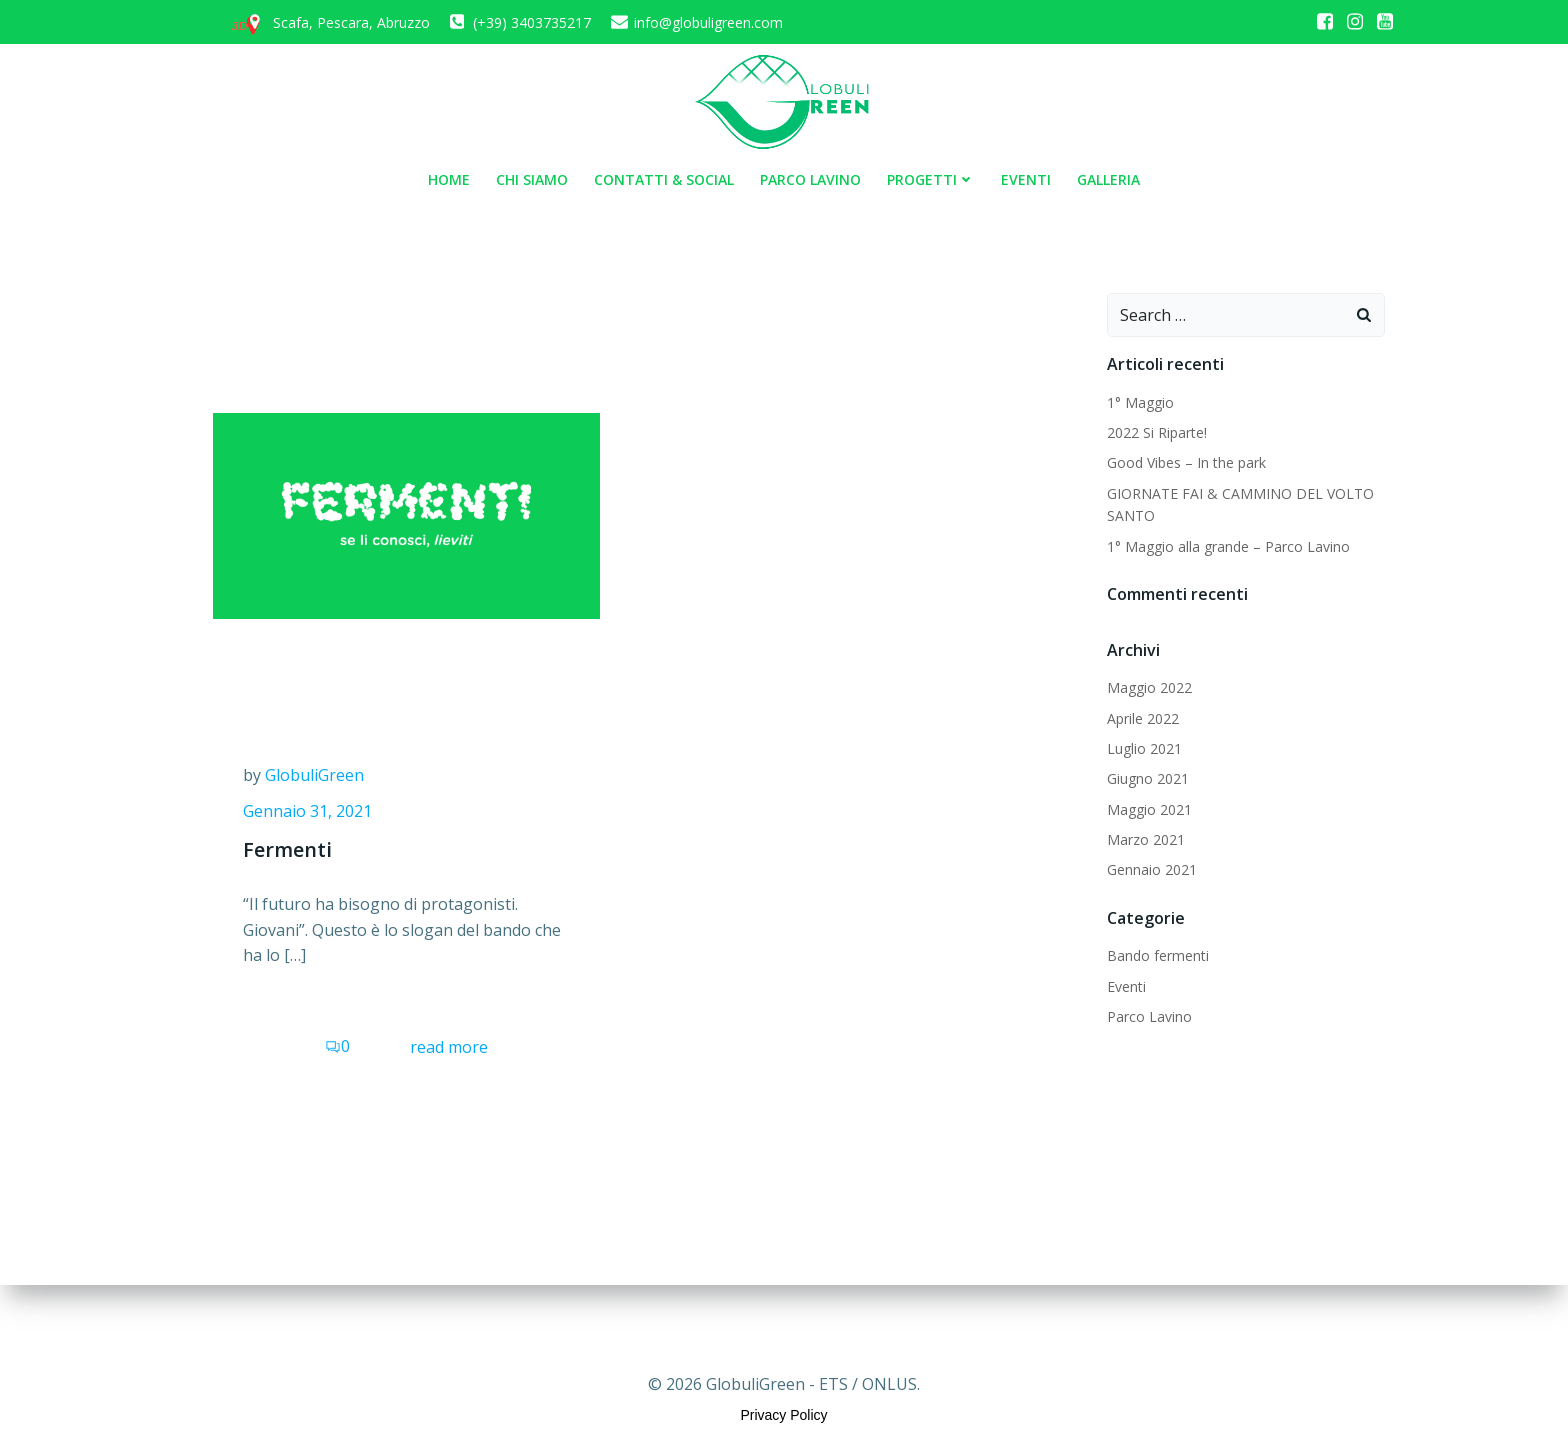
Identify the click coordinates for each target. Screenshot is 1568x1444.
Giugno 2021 (1148, 778)
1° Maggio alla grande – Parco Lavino (1228, 546)
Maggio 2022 (1149, 687)
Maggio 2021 (1149, 809)
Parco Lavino (810, 179)
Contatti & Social (664, 179)
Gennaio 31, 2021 (307, 811)
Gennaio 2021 (1152, 869)
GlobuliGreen (314, 775)
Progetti (931, 179)
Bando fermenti (1158, 955)
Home (449, 179)
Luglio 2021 (1144, 748)
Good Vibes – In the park (1186, 462)
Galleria (1108, 179)
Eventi (1026, 179)
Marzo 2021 (1146, 839)
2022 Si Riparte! (1157, 432)
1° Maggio (1140, 402)
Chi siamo (532, 179)
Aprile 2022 (1143, 718)
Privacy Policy (783, 1415)
